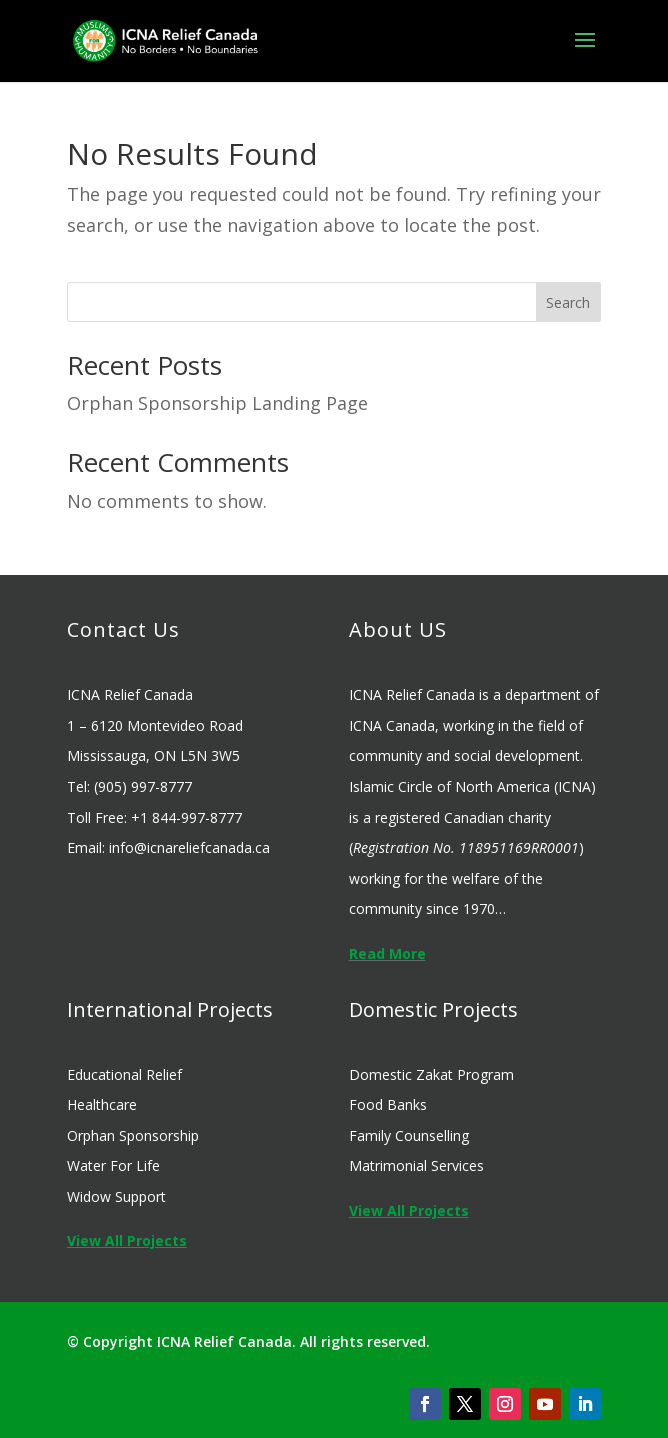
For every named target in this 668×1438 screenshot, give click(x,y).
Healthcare (102, 1104)
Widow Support (116, 1196)
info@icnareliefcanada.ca (189, 847)
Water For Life (113, 1165)
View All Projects (127, 1240)
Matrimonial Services (416, 1165)
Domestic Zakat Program (431, 1074)
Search (568, 302)
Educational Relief (124, 1074)
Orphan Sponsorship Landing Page (217, 403)
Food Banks (388, 1104)
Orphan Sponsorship (133, 1135)
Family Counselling (409, 1135)
